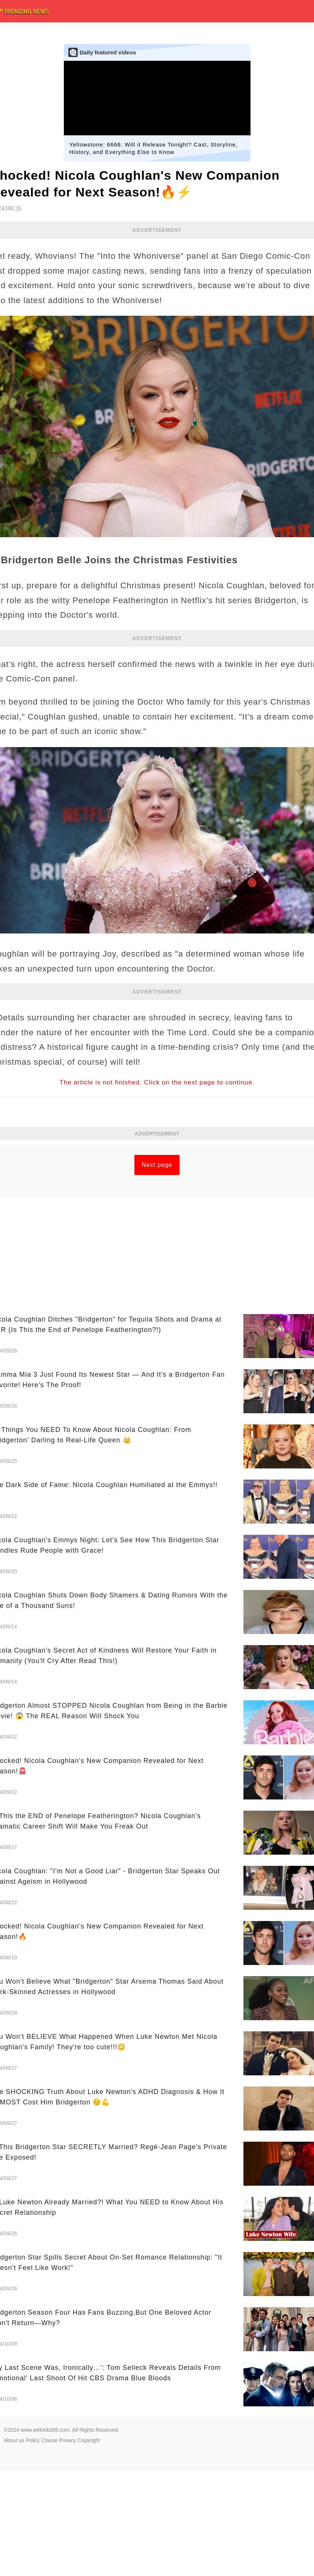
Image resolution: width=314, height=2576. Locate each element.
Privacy (67, 2440)
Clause (49, 2440)
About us (14, 2440)
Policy (33, 2440)
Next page (157, 1165)
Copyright (89, 2440)
